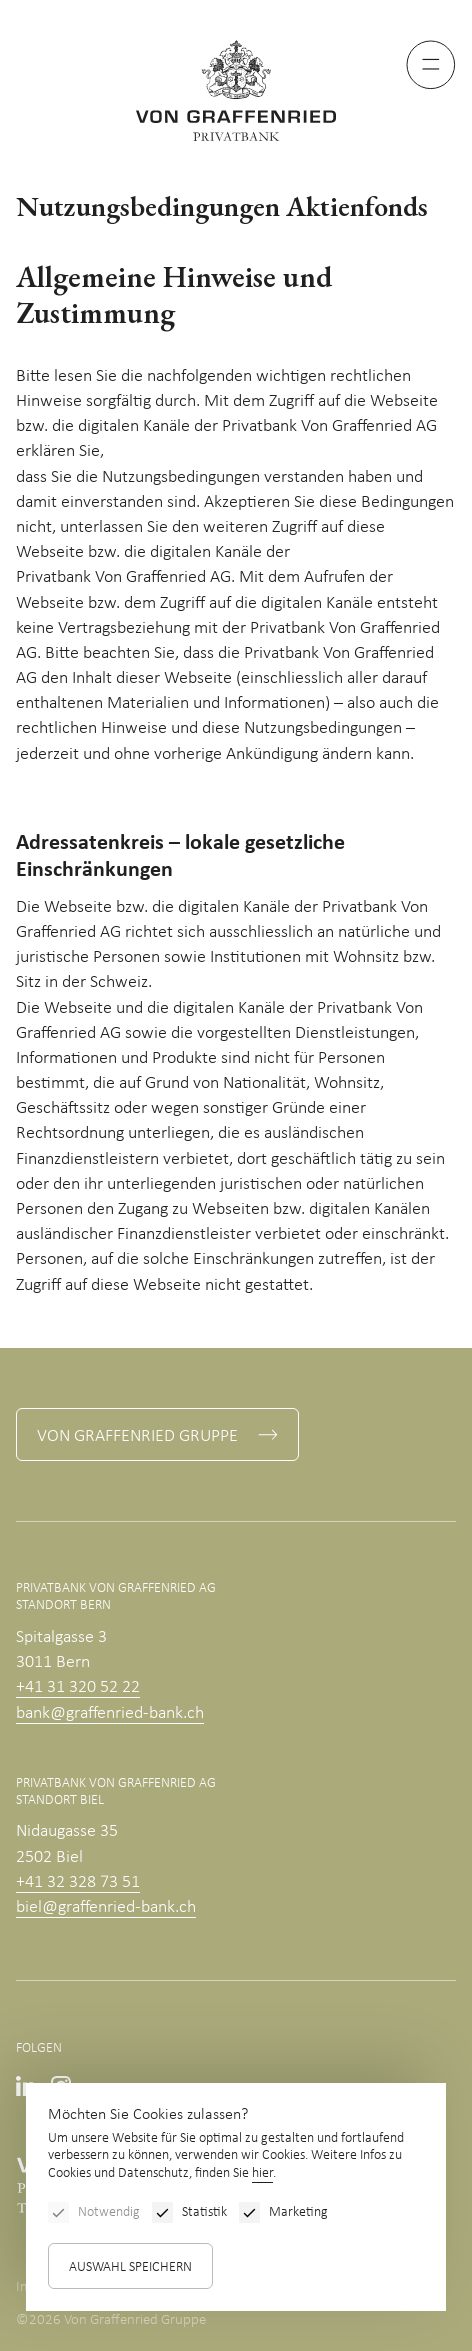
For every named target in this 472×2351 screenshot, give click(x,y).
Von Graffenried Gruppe (137, 1436)
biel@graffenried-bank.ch (106, 1907)
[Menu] (431, 65)
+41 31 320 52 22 (78, 1687)
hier (262, 2173)
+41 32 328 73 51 (78, 1882)
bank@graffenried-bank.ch (110, 1713)
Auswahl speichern (130, 2267)
